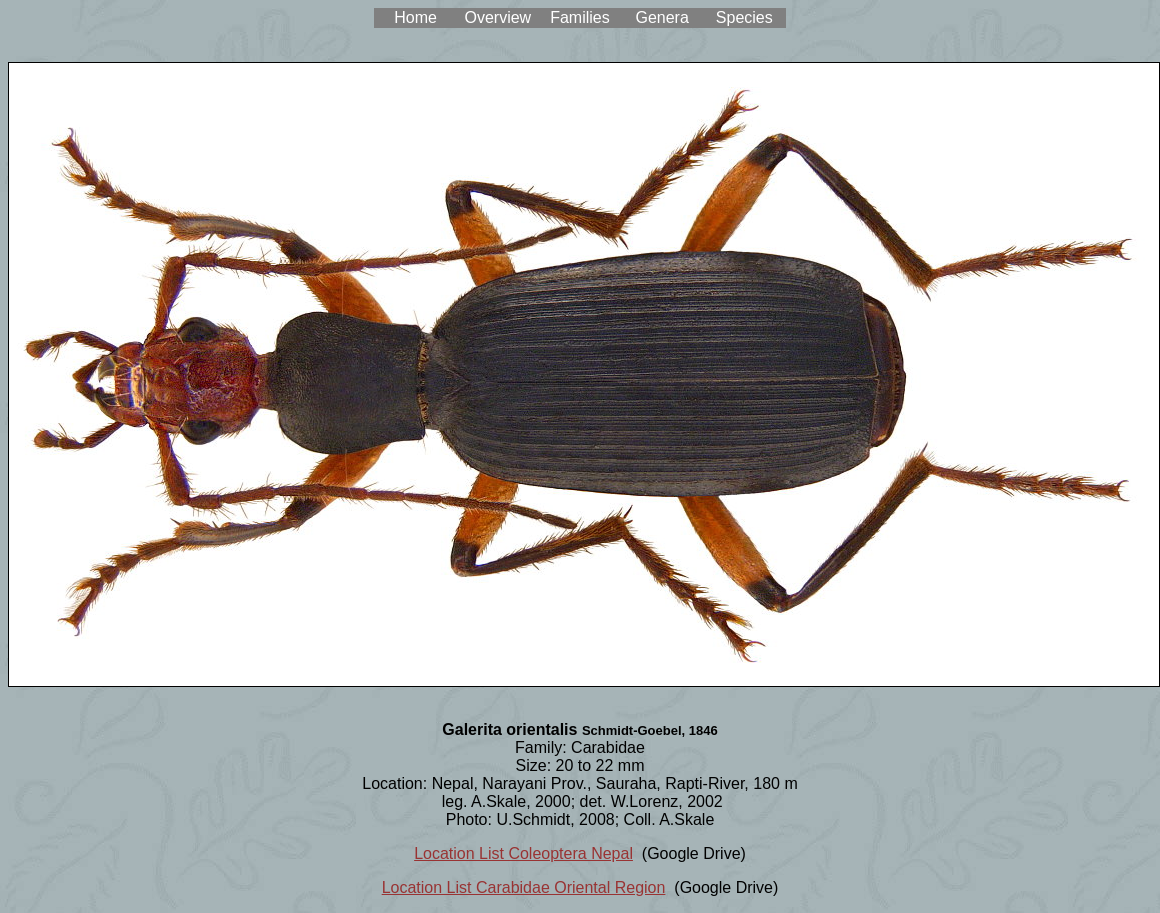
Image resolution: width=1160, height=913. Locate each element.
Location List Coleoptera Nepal (523, 853)
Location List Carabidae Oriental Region (524, 887)
